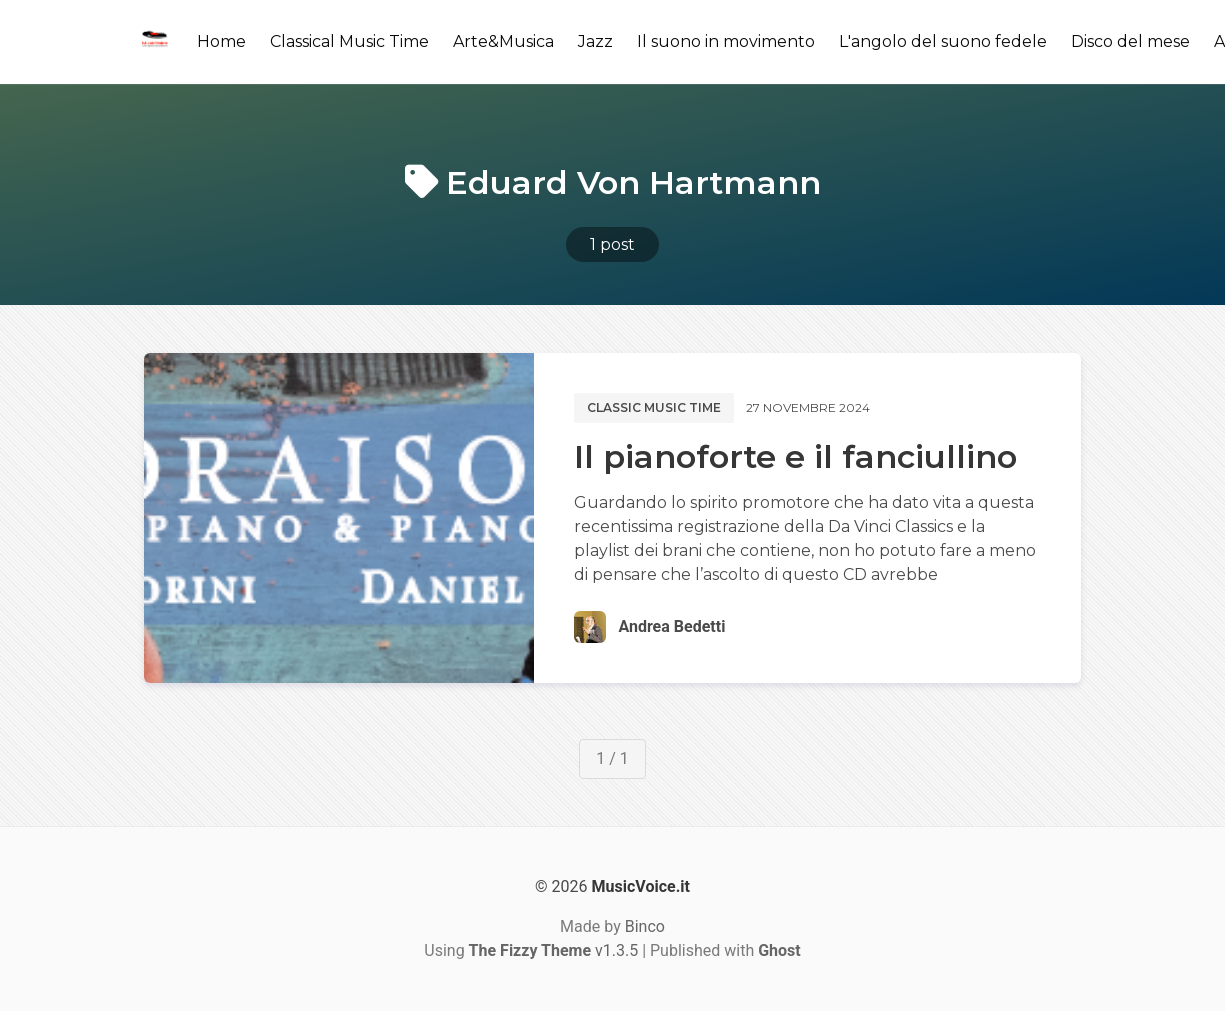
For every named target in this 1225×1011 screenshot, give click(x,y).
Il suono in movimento (726, 41)
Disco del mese (1130, 41)
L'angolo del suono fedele (943, 41)
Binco (645, 926)
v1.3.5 (554, 950)
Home (221, 41)
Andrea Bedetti (671, 626)
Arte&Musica (503, 41)
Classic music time (654, 407)
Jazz (595, 41)
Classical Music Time (349, 41)
